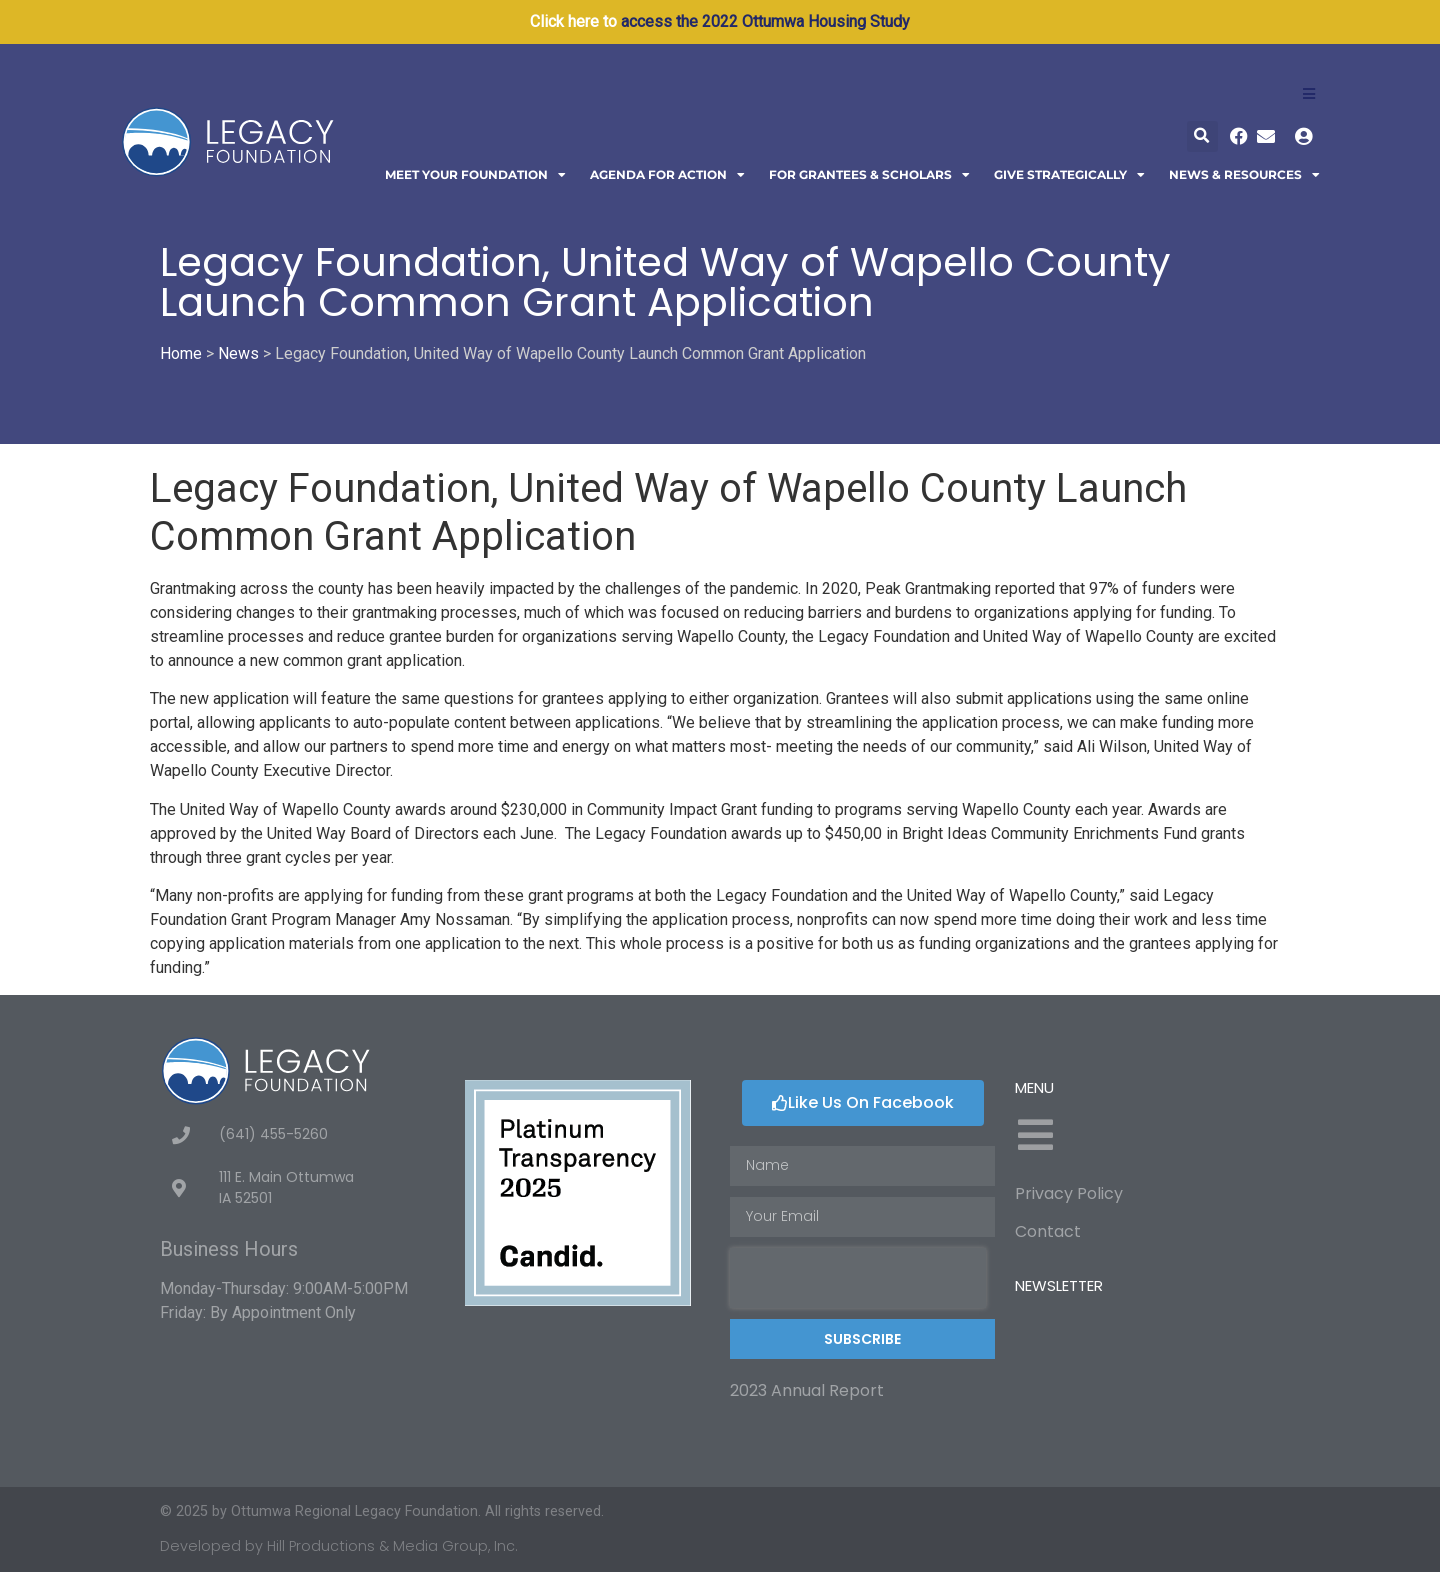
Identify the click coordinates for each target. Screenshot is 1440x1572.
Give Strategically (1069, 175)
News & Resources (1244, 175)
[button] (1202, 136)
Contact (1048, 1231)
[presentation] (858, 1278)
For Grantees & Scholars (869, 175)
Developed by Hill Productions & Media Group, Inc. (339, 1546)
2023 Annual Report (807, 1390)
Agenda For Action (667, 175)
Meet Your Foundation (475, 175)
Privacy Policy (1069, 1193)
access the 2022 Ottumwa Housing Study (765, 21)
